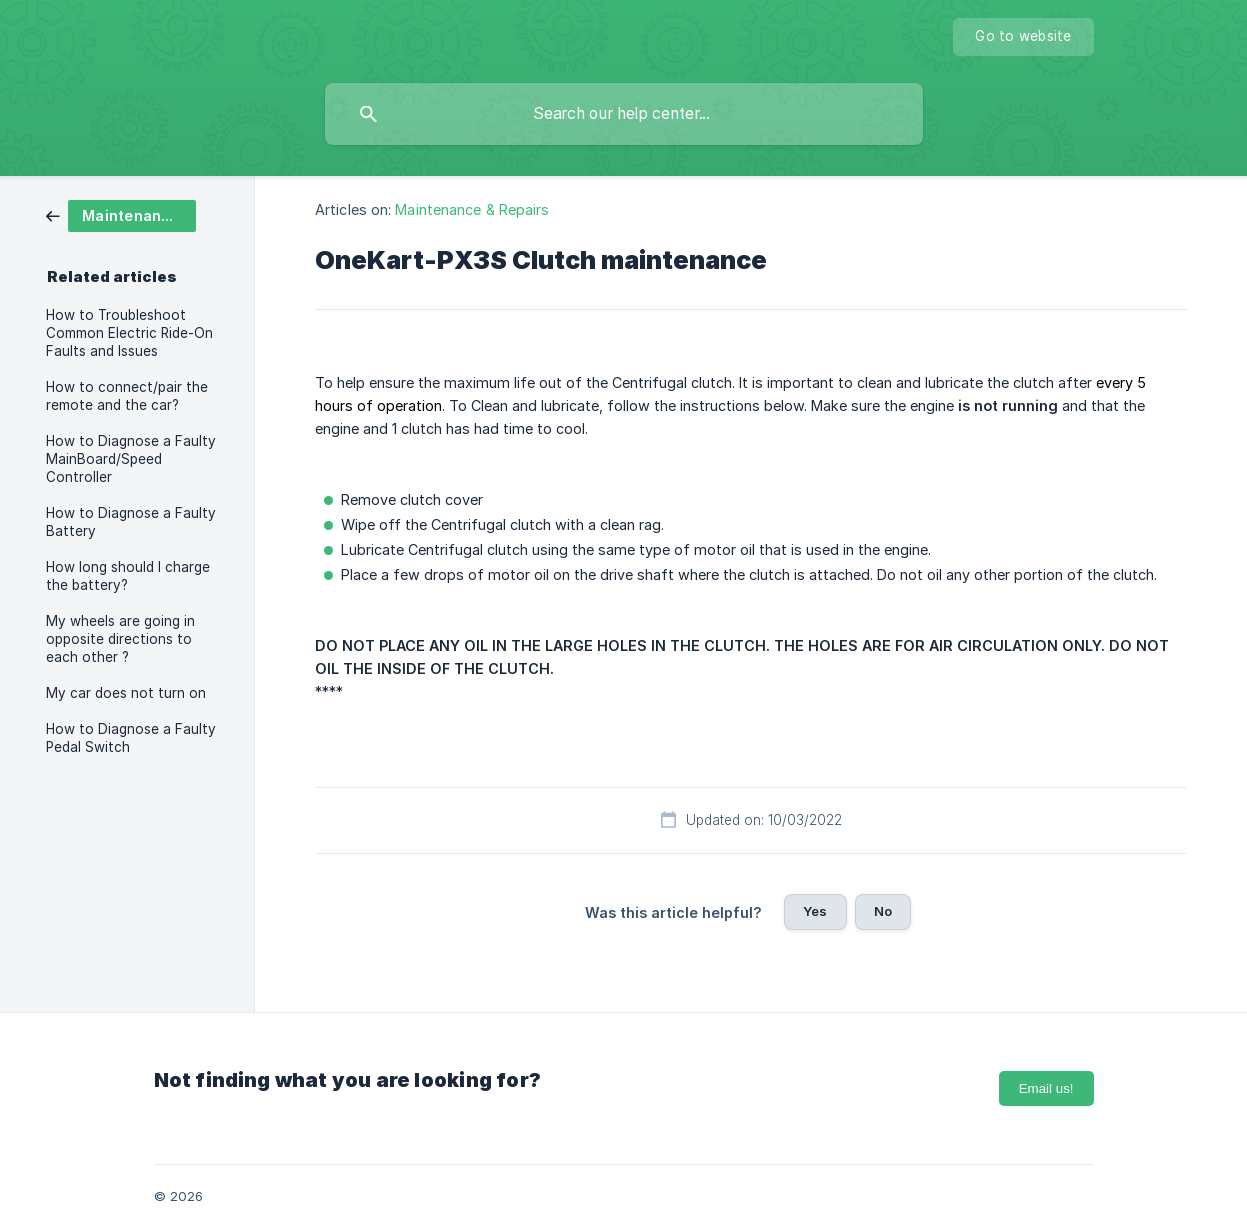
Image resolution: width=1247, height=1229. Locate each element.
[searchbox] (624, 114)
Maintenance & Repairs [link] (472, 209)
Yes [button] (815, 911)
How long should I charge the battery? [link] (128, 576)
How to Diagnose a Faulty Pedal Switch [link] (131, 738)
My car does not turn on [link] (126, 693)
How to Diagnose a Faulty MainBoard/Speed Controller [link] (131, 459)
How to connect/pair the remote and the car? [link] (127, 396)
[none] (1023, 37)
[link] (121, 214)
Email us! (1046, 1088)
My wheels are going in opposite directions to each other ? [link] (120, 639)
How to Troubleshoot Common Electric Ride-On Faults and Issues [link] (129, 333)
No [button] (883, 911)
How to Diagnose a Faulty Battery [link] (131, 522)
